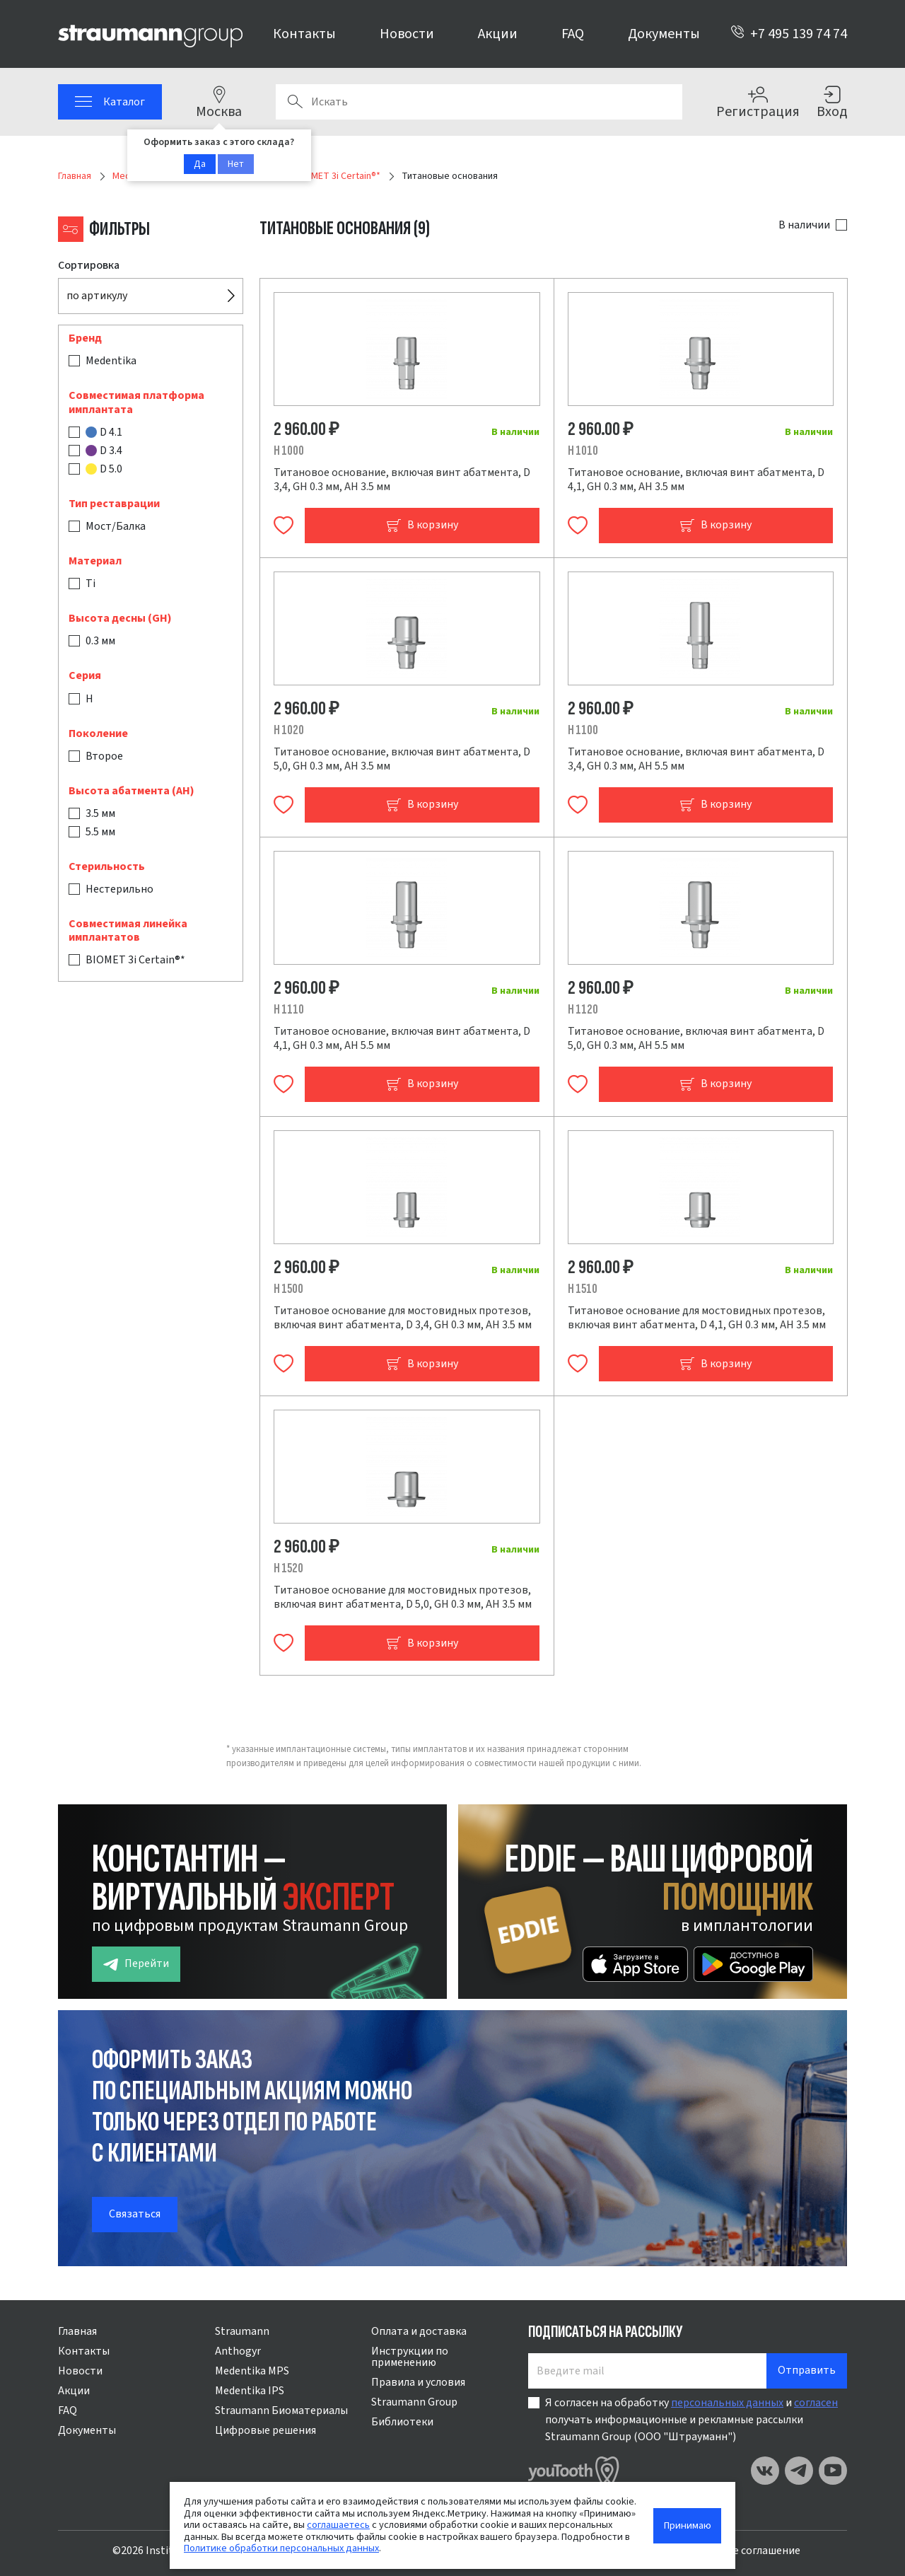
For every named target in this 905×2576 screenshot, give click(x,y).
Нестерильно (119, 889)
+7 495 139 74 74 (788, 34)
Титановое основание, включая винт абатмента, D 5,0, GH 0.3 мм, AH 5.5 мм (696, 1038)
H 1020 (289, 730)
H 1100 (583, 730)
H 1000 (289, 451)
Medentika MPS (252, 2371)
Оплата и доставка (419, 2331)
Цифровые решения (265, 2430)
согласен (816, 2402)
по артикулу (96, 295)
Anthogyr (238, 2351)
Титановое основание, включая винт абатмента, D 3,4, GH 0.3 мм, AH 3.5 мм (402, 479)
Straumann (242, 2331)
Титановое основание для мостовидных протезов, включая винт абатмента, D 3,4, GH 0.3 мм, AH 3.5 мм (403, 1318)
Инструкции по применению (409, 2356)
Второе (104, 756)
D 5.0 (104, 469)
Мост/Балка (116, 526)
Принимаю (687, 2525)
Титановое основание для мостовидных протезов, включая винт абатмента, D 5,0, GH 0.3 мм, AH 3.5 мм (403, 1597)
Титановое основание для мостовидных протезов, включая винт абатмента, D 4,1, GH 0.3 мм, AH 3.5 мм (697, 1318)
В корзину (422, 525)
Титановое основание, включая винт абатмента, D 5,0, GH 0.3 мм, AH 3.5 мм (402, 759)
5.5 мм (100, 832)
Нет (236, 164)
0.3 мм (100, 641)
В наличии (804, 225)
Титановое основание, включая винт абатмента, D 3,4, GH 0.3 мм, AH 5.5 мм (696, 759)
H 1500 (288, 1289)
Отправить (807, 2370)
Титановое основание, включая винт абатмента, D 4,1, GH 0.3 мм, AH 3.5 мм (696, 479)
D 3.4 (104, 450)
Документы (664, 34)
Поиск (294, 101)
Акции (498, 34)
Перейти (136, 1964)
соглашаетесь (338, 2524)
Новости (407, 34)
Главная (77, 2331)
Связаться (134, 2214)
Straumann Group (414, 2402)
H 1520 (288, 1568)
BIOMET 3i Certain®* (135, 960)
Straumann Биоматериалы (281, 2410)
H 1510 (582, 1289)
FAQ (572, 34)
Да (200, 164)
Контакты (304, 34)
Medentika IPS (249, 2390)
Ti (90, 583)
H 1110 (289, 1010)
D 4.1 (104, 432)
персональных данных (727, 2402)
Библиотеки (402, 2422)
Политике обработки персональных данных (281, 2548)
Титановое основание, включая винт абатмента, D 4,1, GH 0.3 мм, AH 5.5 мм (402, 1038)
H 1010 (583, 451)
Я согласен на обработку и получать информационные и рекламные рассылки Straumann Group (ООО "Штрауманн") (691, 2419)
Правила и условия (418, 2382)
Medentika (111, 361)
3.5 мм (100, 813)
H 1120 (583, 1010)
